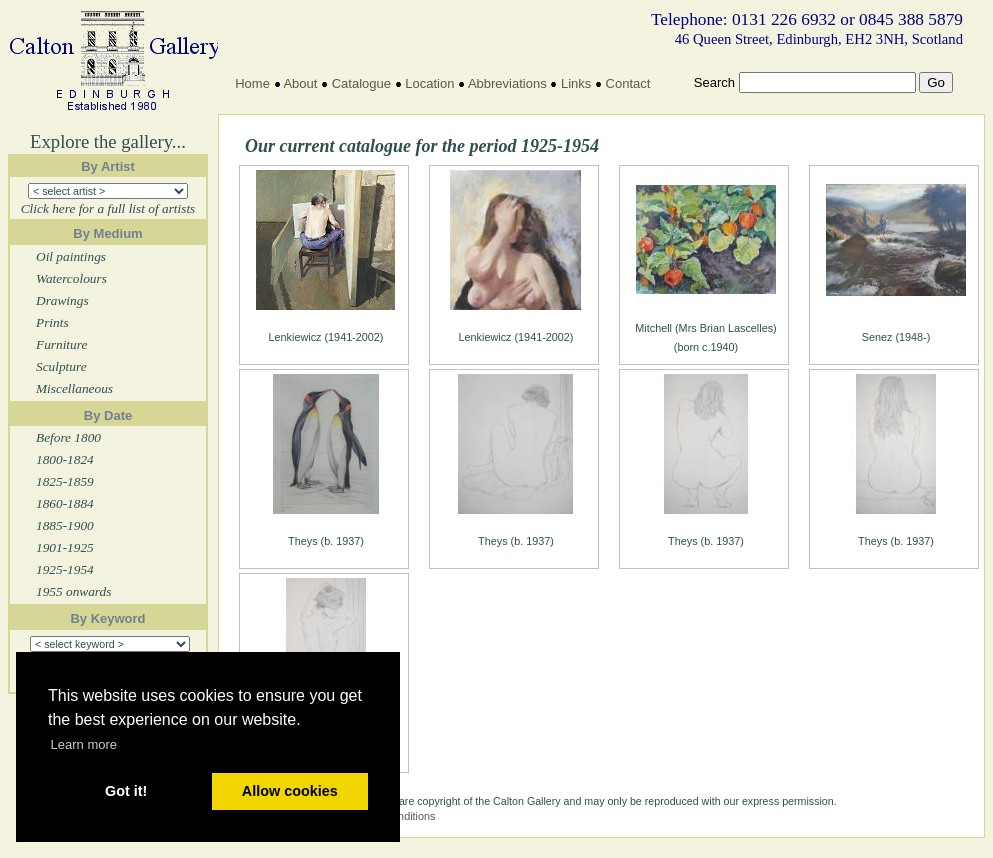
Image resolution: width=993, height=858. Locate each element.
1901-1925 (65, 547)
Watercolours (71, 278)
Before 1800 (68, 437)
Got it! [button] (126, 791)
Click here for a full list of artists (108, 208)
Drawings (62, 300)
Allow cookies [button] (290, 791)
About (300, 83)
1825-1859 (65, 481)
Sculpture (61, 366)
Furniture (61, 344)
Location (429, 83)
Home (252, 83)
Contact (628, 83)
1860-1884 (65, 503)
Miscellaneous (74, 388)
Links (576, 83)
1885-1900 (65, 525)
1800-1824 (65, 459)
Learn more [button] (84, 744)
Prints (52, 322)
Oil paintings (71, 256)
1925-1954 (65, 569)
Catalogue (361, 83)
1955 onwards (73, 591)
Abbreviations (507, 83)
